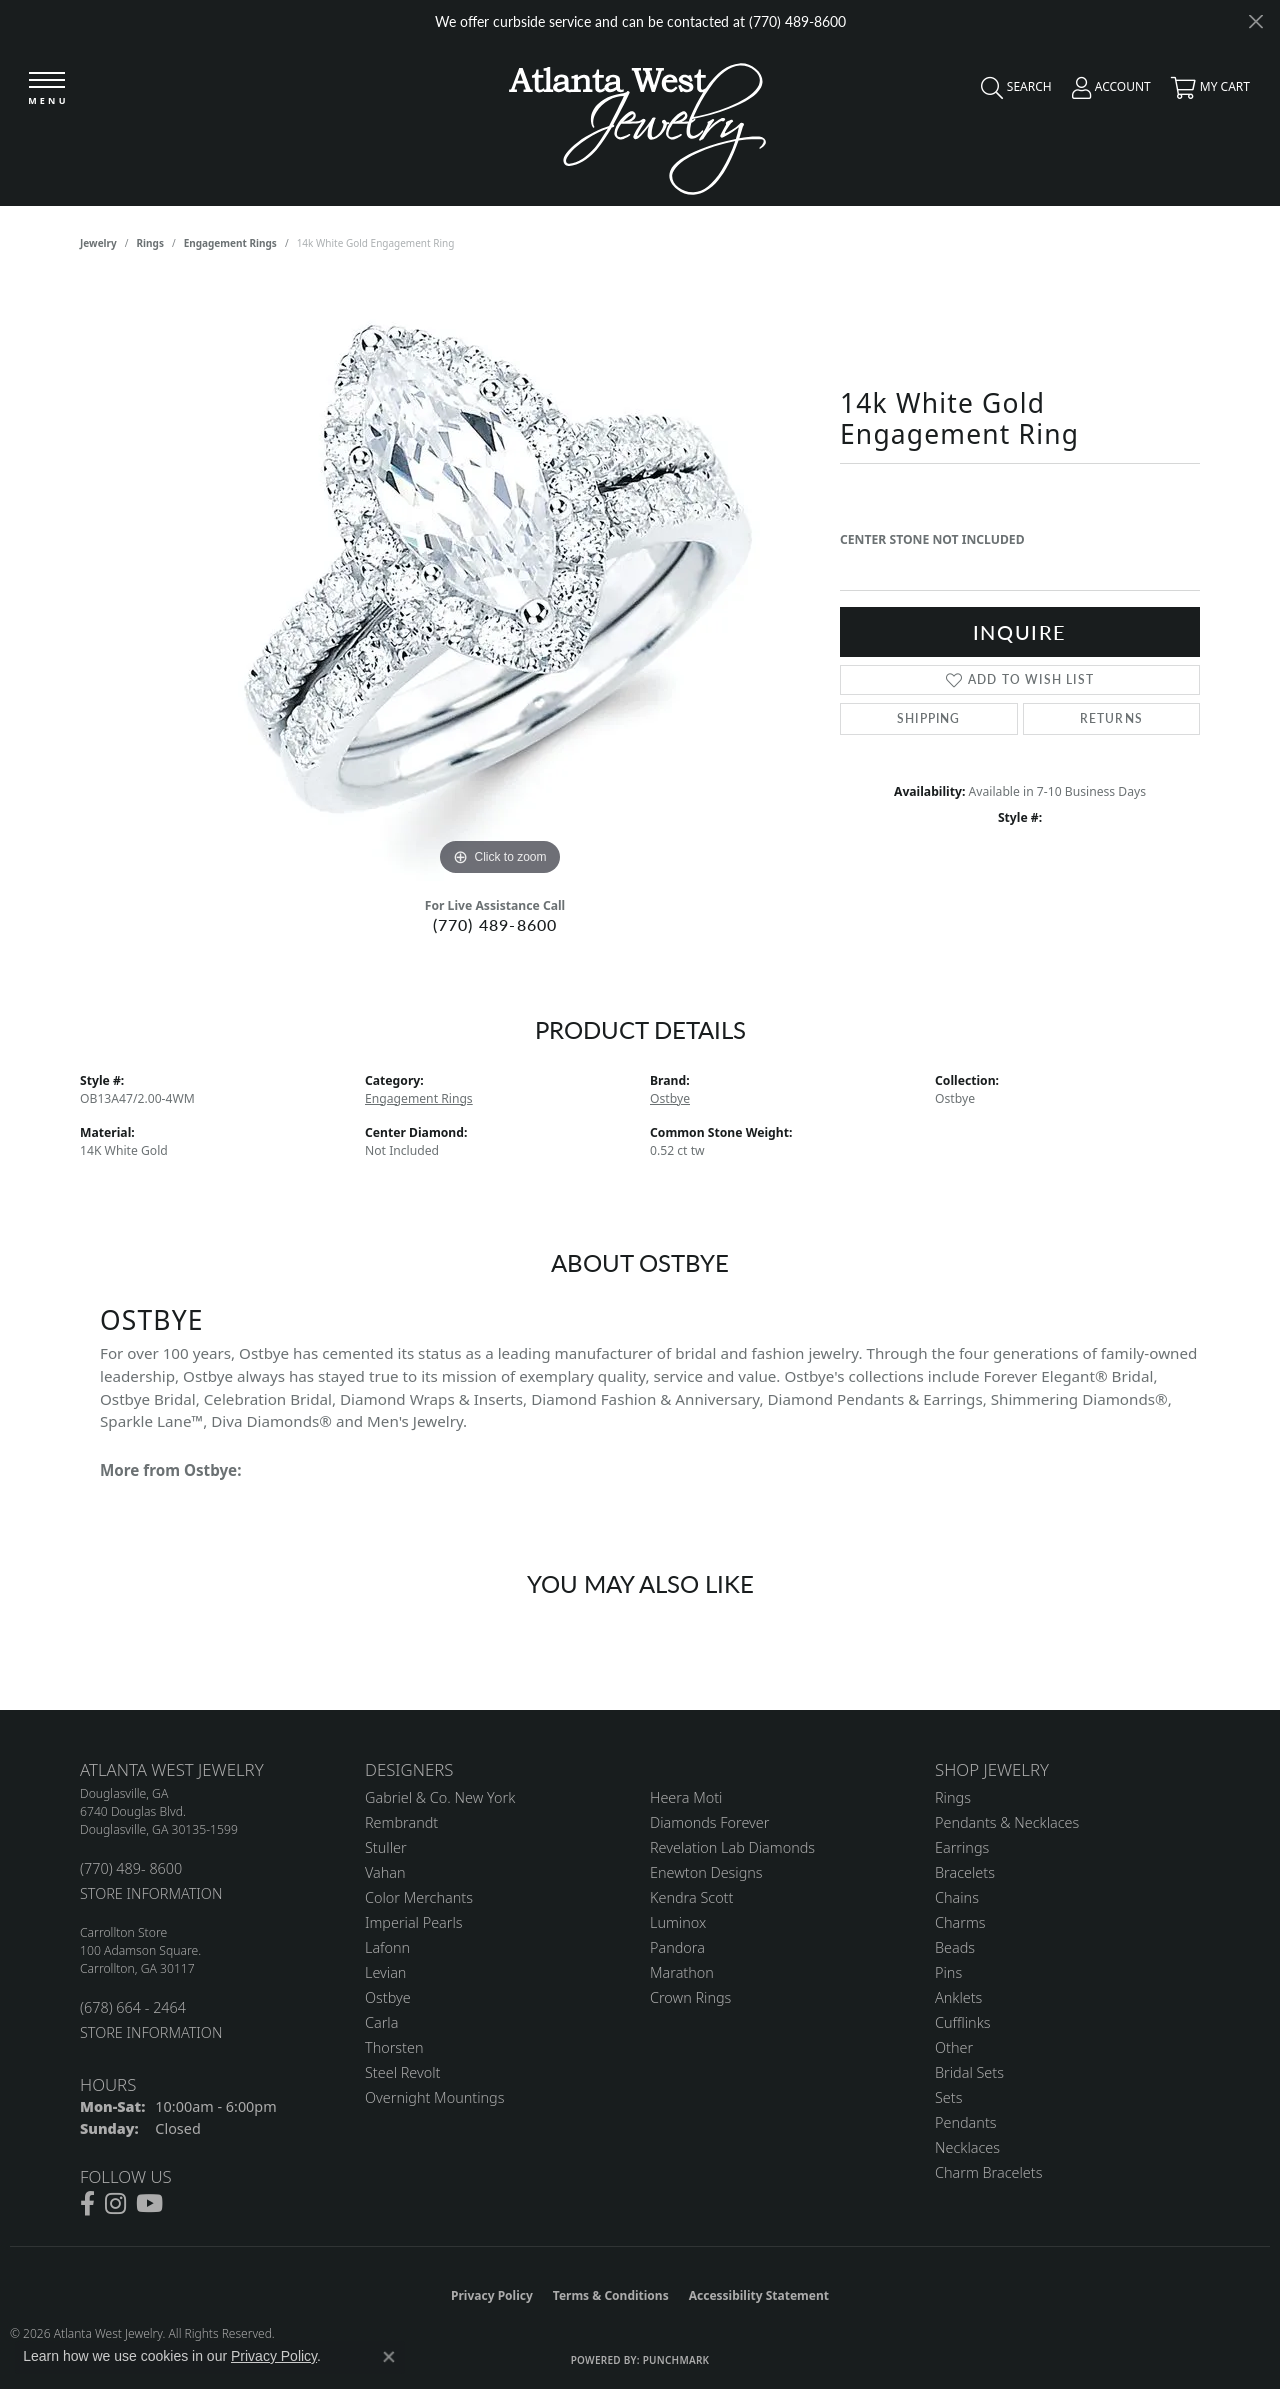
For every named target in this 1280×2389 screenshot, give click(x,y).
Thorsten (394, 2047)
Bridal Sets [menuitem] (969, 2072)
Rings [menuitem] (953, 1797)
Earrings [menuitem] (962, 1847)
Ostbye (670, 1098)
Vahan (385, 1872)
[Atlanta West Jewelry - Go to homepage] (637, 123)
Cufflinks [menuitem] (963, 2022)
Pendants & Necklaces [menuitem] (1007, 1822)
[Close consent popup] (389, 2357)
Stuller (386, 1847)
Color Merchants (419, 1897)
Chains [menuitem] (957, 1897)
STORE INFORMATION (151, 1893)
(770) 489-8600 (495, 924)
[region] (500, 581)
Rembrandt (401, 1822)
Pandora (677, 1947)
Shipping (929, 718)
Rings (150, 243)
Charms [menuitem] (960, 1922)
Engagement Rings (230, 243)
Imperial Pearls (414, 1922)
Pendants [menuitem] (966, 2122)
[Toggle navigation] (47, 89)
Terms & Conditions (611, 2295)
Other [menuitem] (954, 2047)
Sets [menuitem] (948, 2097)
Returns (1111, 718)
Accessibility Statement (759, 2295)
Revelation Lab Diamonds (732, 1847)
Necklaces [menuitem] (967, 2147)
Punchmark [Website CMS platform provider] (676, 2360)
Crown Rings (690, 1997)
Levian (385, 1972)
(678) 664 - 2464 (133, 2007)
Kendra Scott (691, 1897)
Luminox (678, 1922)
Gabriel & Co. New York (440, 1797)
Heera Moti (686, 1797)
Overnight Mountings (434, 2097)
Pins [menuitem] (948, 1972)
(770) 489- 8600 (131, 1868)
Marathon (682, 1972)
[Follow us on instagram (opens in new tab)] (115, 2204)
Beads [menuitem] (955, 1947)
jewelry (98, 243)
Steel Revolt (402, 2072)
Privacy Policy (492, 2295)
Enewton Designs (706, 1872)
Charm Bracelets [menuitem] (988, 2172)
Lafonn (387, 1947)
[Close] (1255, 21)
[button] (1011, 92)
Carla (381, 2022)
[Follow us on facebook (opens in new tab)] (87, 2204)
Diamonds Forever (709, 1822)
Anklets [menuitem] (958, 1997)
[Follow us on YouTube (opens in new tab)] (149, 2204)
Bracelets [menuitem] (965, 1872)
